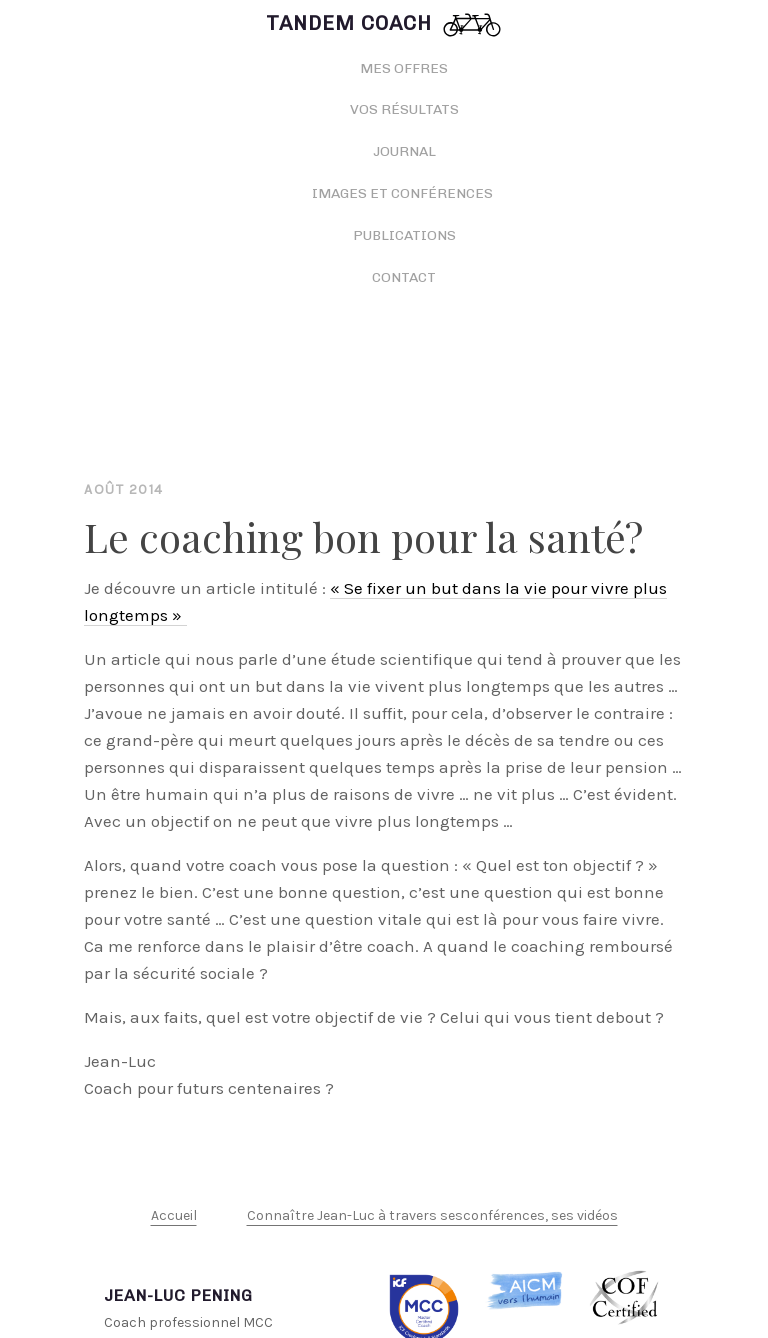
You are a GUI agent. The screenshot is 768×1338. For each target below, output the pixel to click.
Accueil (174, 1215)
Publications (404, 235)
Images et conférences (404, 193)
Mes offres (404, 68)
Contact (404, 277)
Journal (404, 151)
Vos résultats (404, 109)
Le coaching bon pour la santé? (363, 536)
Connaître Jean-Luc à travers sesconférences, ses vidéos (432, 1215)
